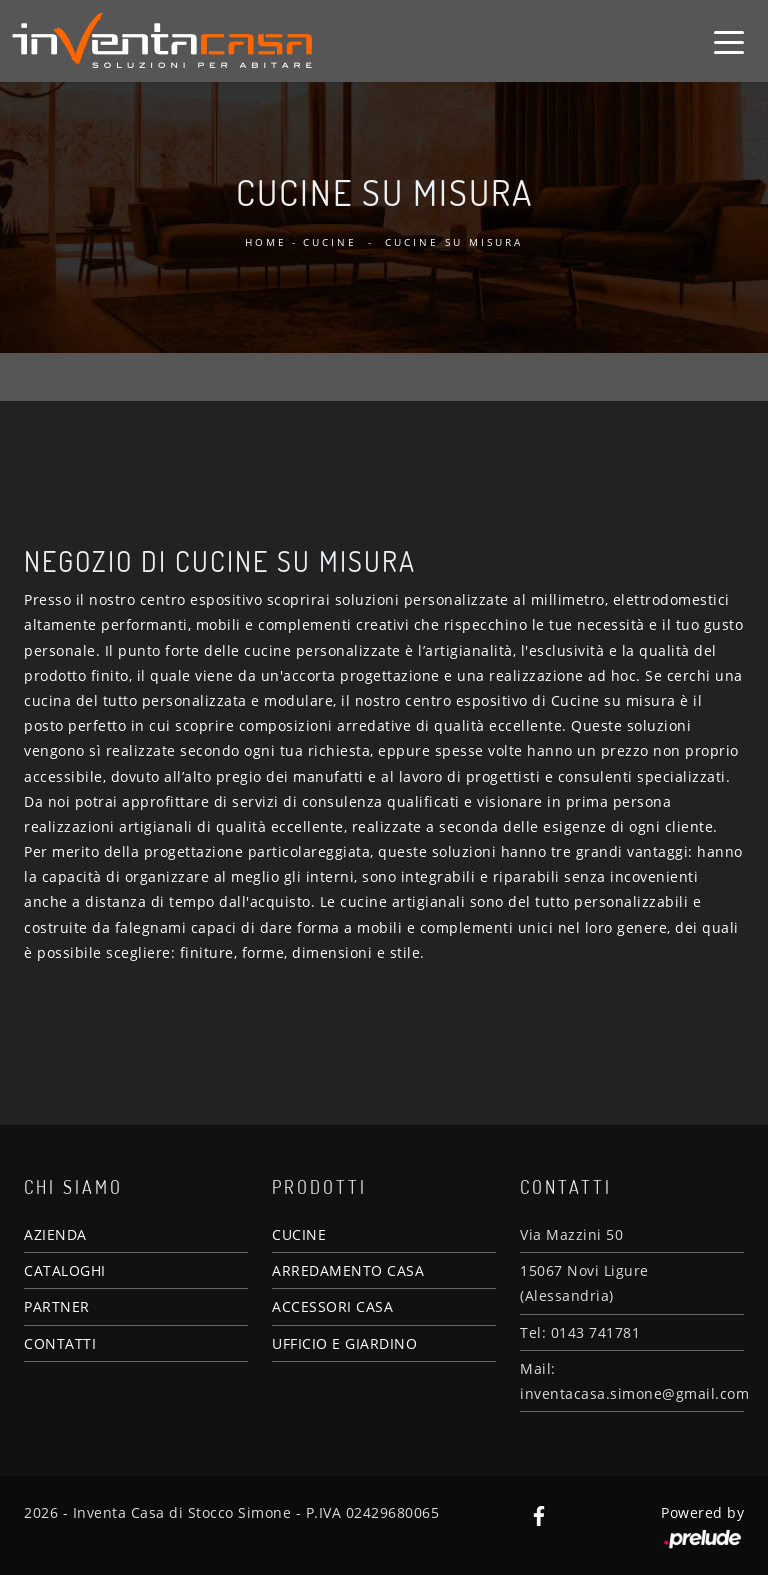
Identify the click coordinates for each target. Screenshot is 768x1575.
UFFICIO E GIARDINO (344, 1343)
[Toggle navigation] (729, 41)
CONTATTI (60, 1343)
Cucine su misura (454, 242)
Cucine (330, 242)
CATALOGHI (65, 1270)
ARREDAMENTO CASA (348, 1270)
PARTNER (57, 1306)
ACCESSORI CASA (332, 1306)
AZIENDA (55, 1234)
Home (266, 242)
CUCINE (299, 1234)
